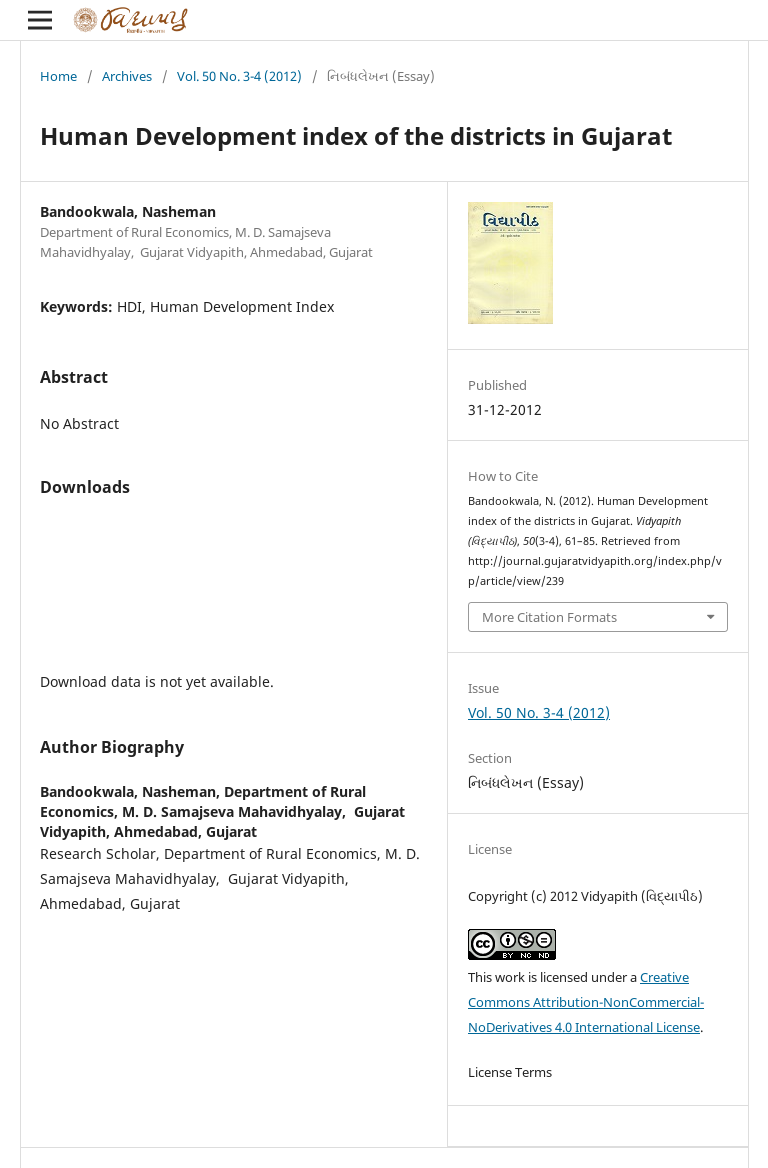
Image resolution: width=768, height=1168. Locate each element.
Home (58, 76)
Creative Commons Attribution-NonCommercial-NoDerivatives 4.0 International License (586, 1002)
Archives (127, 76)
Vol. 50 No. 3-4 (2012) (239, 76)
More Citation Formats (549, 617)
